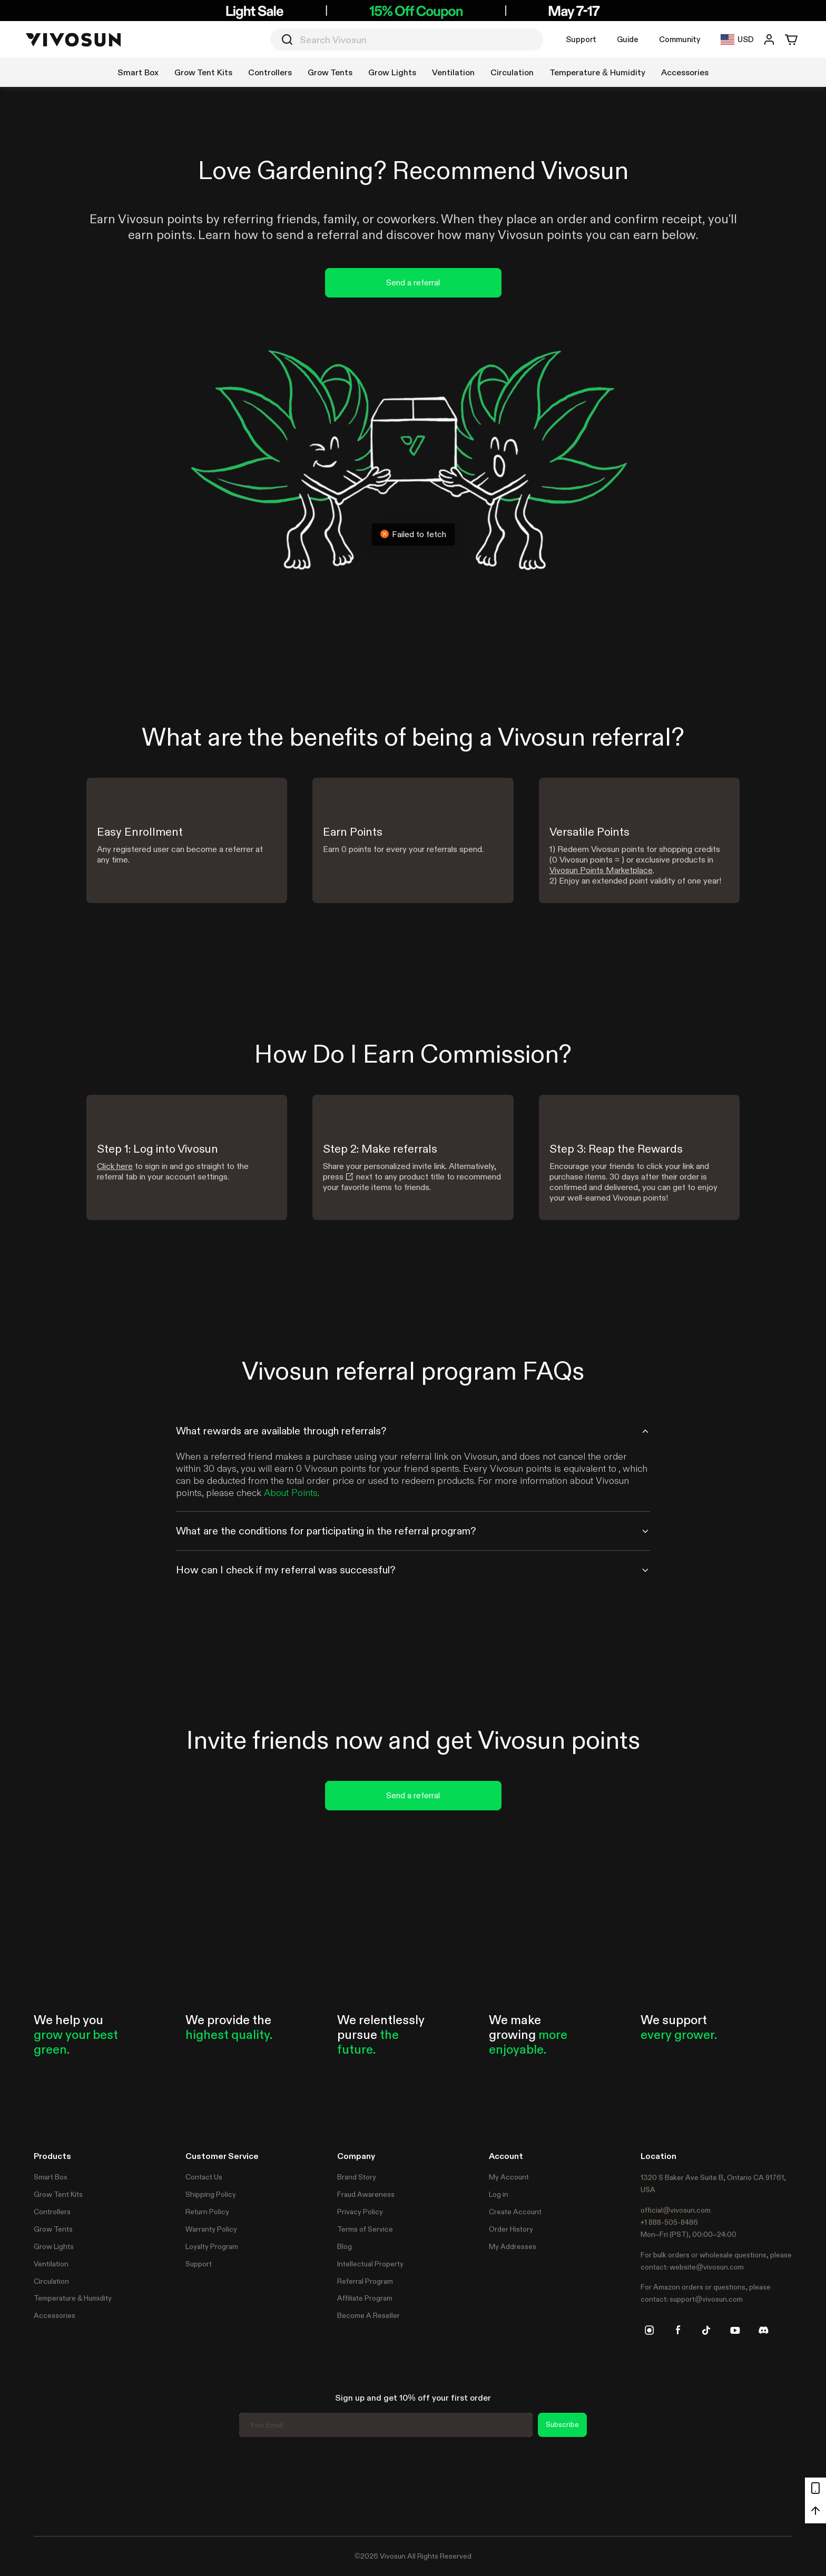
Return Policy (207, 2211)
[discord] (763, 2330)
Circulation (51, 2281)
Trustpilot (49, 2485)
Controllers (52, 2211)
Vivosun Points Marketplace (601, 870)
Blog (344, 2246)
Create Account (515, 2211)
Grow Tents (53, 2229)
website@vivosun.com (707, 2267)
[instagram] (649, 2330)
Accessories (54, 2315)
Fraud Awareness (366, 2194)
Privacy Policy (360, 2211)
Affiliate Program (364, 2298)
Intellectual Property (370, 2264)
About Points (291, 1492)
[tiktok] (706, 2330)
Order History (511, 2229)
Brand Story (356, 2177)
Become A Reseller (368, 2315)
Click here (115, 1166)
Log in (498, 2194)
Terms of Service (365, 2229)
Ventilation (51, 2264)
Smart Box (50, 2177)
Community (679, 39)
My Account (509, 2177)
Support (581, 39)
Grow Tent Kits (58, 2194)
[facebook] (678, 2330)
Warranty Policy (211, 2229)
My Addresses (512, 2246)
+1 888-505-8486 (669, 2222)
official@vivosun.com (676, 2210)
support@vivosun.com (706, 2299)
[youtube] (735, 2330)
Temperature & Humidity (73, 2298)
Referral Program (365, 2281)
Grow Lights (54, 2246)
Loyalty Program (211, 2246)
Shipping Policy (210, 2194)
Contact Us (203, 2177)
